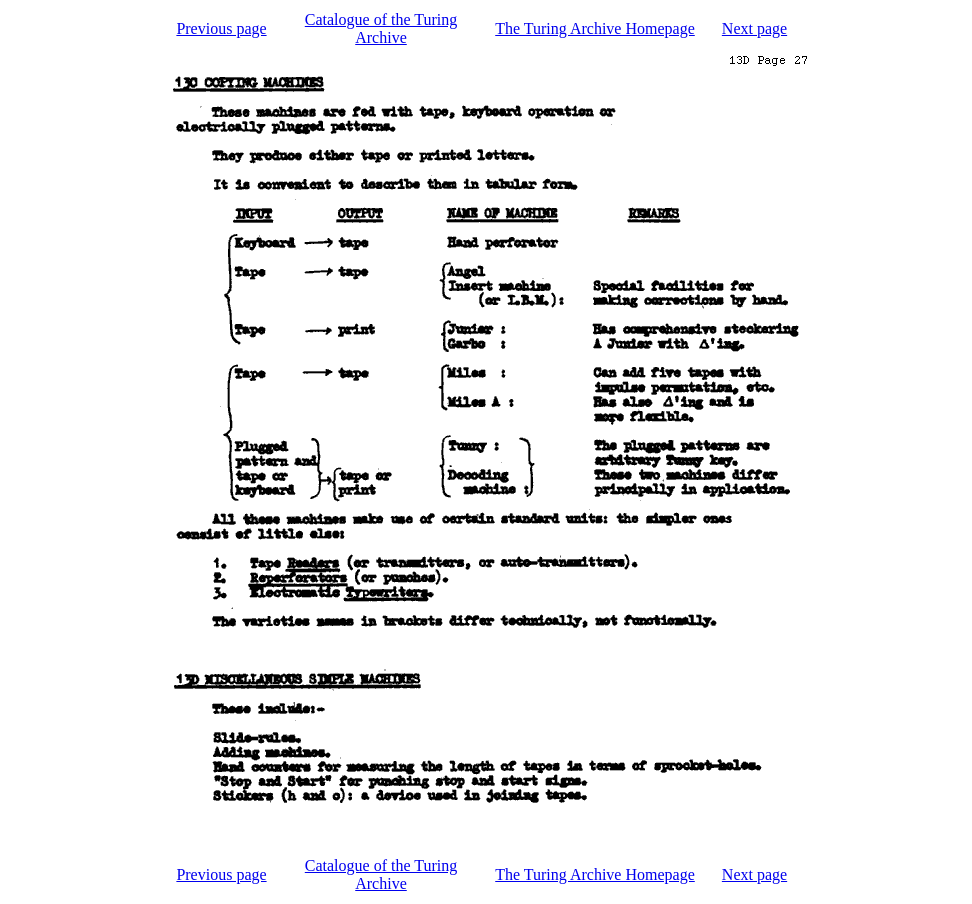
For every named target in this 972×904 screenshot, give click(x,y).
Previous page (221, 28)
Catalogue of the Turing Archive (381, 28)
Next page (754, 28)
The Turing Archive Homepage (595, 28)
